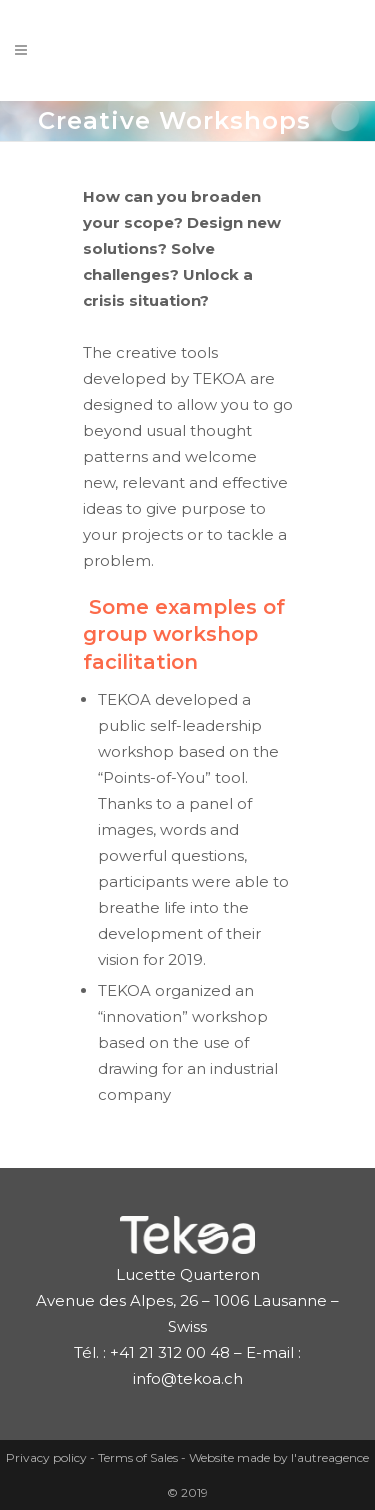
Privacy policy (48, 1457)
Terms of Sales (139, 1457)
